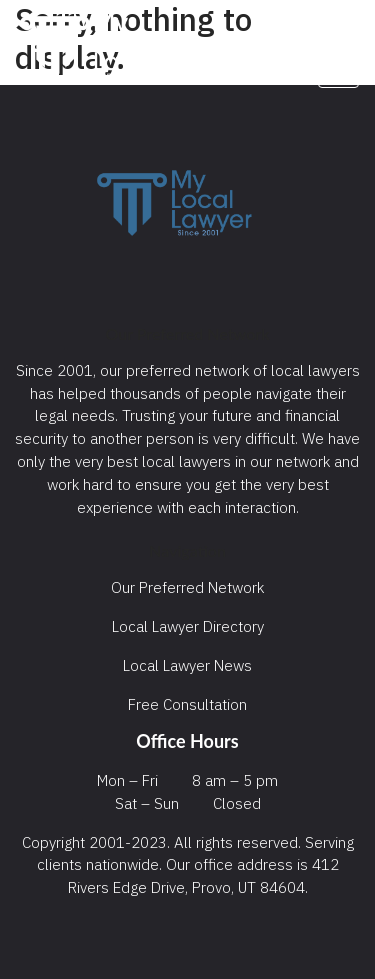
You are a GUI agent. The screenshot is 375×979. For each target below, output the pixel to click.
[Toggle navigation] (338, 63)
